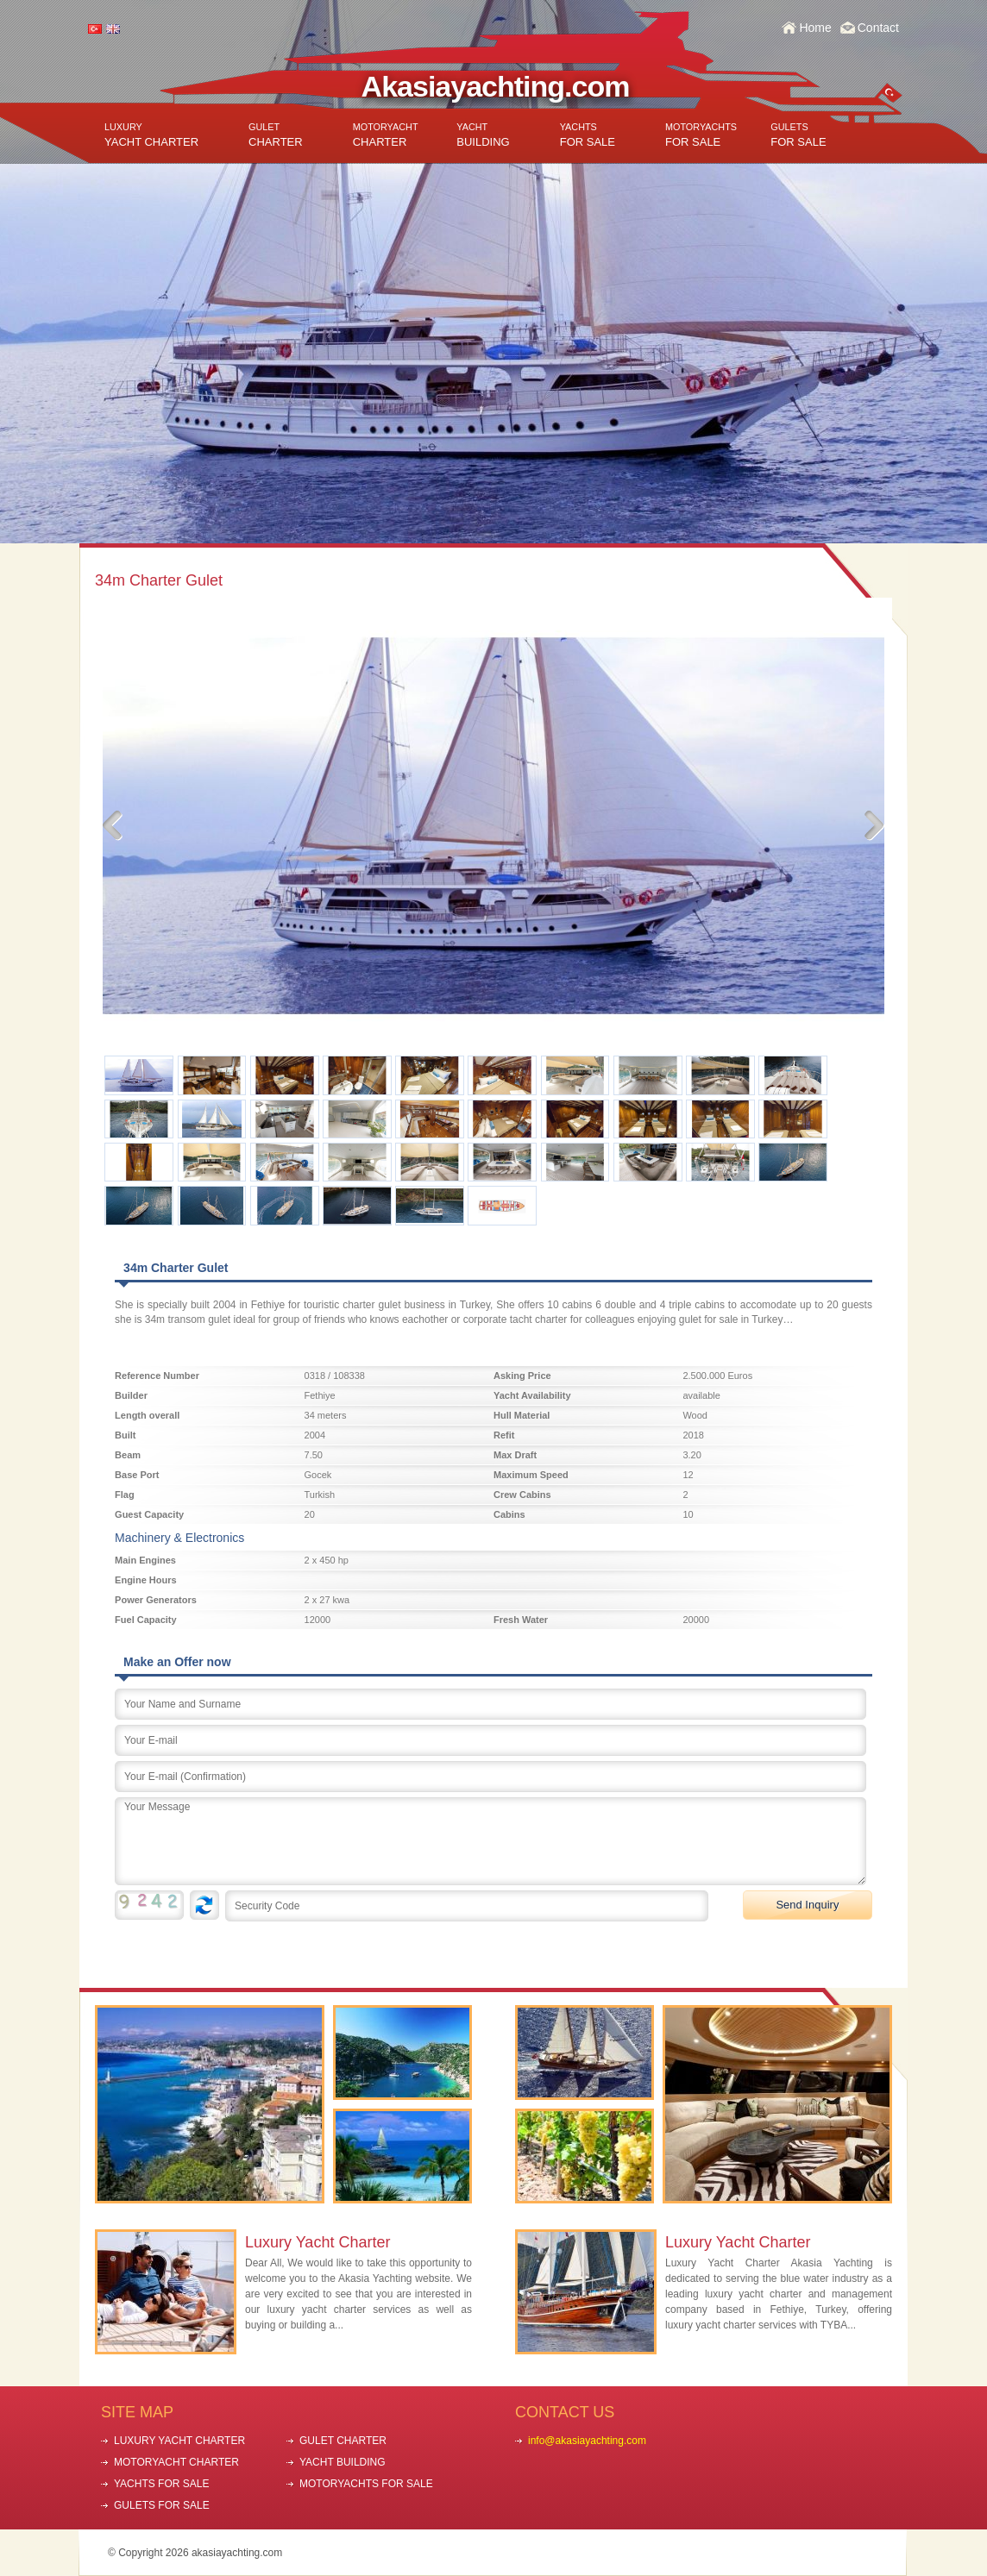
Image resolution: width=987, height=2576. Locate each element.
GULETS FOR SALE (162, 2505)
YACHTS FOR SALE (161, 2484)
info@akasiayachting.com (587, 2441)
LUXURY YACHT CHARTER (179, 2441)
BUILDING (482, 135)
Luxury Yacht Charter (317, 2242)
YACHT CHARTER (151, 135)
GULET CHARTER (343, 2441)
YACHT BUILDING (342, 2462)
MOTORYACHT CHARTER (176, 2462)
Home (815, 27)
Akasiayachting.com (495, 86)
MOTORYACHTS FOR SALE (366, 2484)
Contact (878, 27)
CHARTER (275, 135)
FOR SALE (587, 135)
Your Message (490, 1841)
